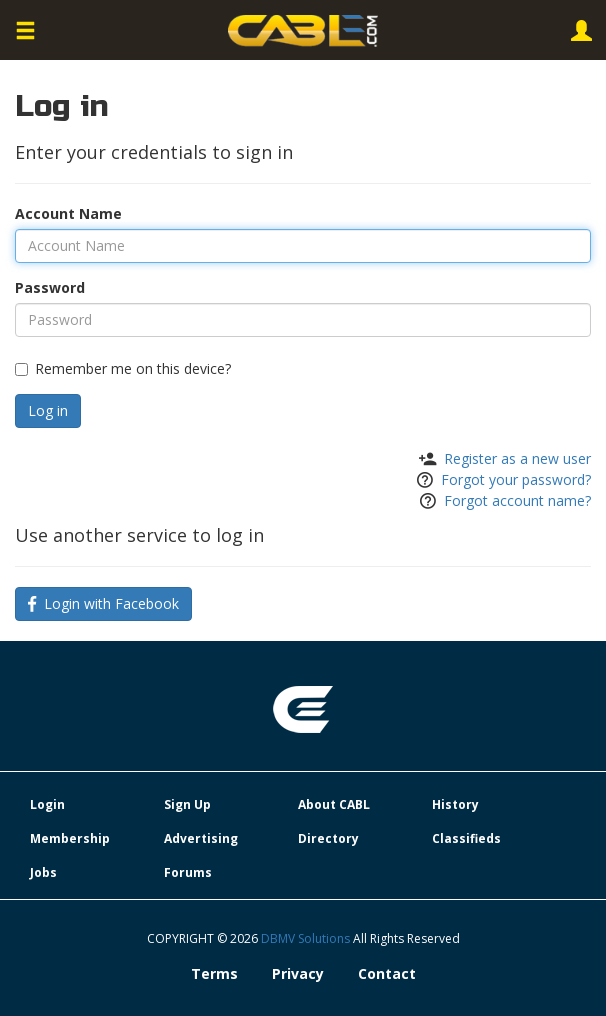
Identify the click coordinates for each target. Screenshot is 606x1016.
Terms (214, 973)
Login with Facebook (103, 603)
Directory (328, 838)
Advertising (201, 838)
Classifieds (466, 838)
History (455, 804)
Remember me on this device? (123, 368)
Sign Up (187, 804)
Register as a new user (517, 458)
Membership (70, 838)
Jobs (43, 872)
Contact (387, 973)
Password (50, 287)
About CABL (334, 804)
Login (47, 804)
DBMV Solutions (307, 938)
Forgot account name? (517, 500)
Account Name (68, 213)
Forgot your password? (516, 479)
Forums (188, 872)
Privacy (298, 973)
